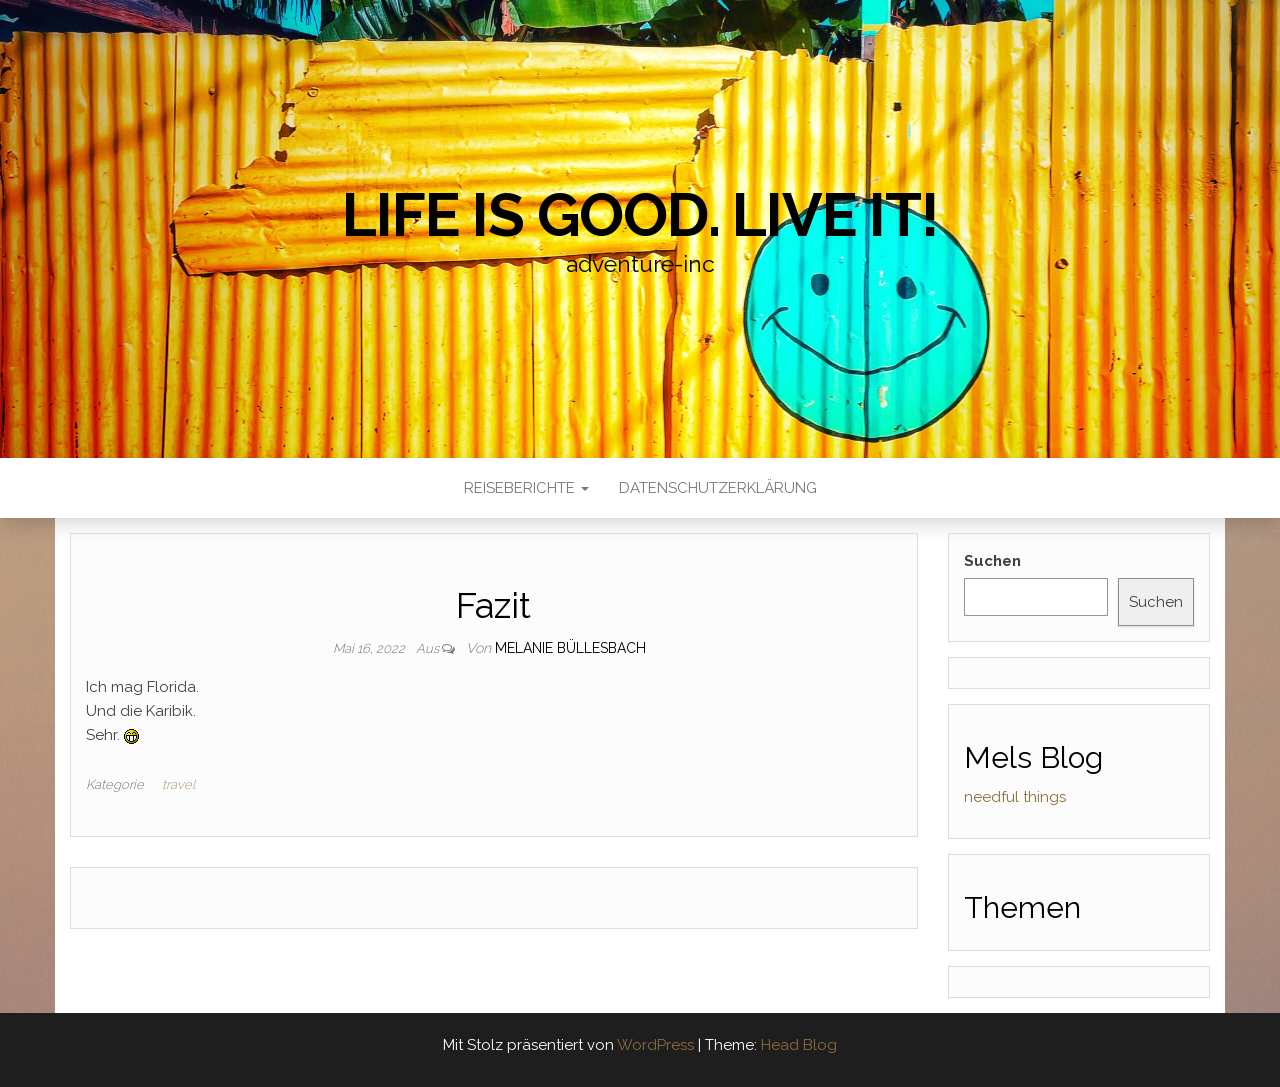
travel (178, 784)
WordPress (655, 1045)
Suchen (992, 561)
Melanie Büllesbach (570, 648)
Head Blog (799, 1045)
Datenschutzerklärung (718, 488)
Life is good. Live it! (640, 215)
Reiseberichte (526, 488)
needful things (1015, 797)
